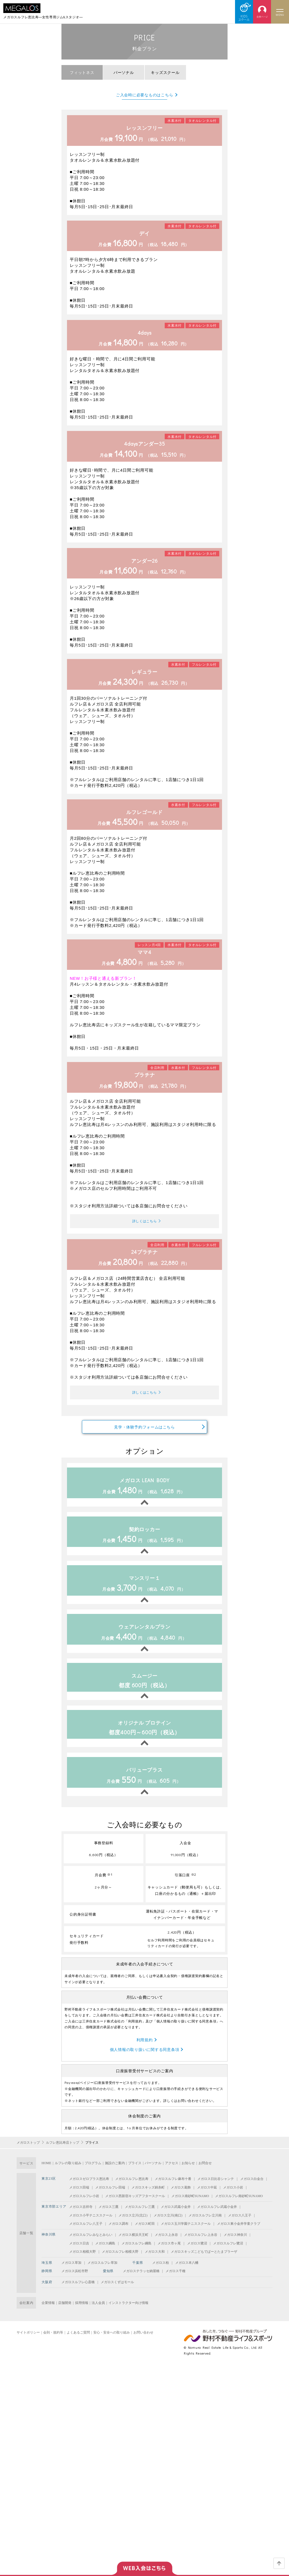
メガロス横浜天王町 (133, 2245)
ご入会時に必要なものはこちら (144, 94)
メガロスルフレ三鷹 (140, 2217)
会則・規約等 (53, 2342)
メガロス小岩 (233, 2197)
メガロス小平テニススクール (90, 2225)
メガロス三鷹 (108, 2217)
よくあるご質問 (78, 2342)
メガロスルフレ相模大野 (120, 2262)
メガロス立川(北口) (132, 2225)
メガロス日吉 (79, 2253)
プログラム (93, 2173)
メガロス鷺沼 (197, 2253)
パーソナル (153, 2173)
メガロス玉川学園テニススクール (186, 2234)
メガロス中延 (207, 2197)
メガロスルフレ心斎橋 (78, 2292)
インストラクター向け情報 (128, 2312)
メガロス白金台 (252, 2189)
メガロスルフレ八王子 (85, 2234)
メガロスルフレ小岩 (84, 2206)
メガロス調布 (118, 2234)
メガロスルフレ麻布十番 (173, 2189)
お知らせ (188, 2173)
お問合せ (205, 2173)
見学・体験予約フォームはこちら (144, 1435)
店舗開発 (64, 2312)
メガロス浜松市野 (74, 2281)
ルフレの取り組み (68, 2173)
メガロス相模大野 (82, 2262)
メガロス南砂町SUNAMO (190, 2206)
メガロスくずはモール (117, 2292)
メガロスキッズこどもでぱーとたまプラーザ (204, 2262)
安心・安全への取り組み (111, 2342)
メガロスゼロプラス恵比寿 (89, 2189)
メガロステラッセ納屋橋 (141, 2281)
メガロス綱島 (105, 2253)
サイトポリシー (28, 2342)
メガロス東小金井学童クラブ (238, 2234)
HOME (46, 2173)
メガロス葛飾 (181, 2197)
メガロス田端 (79, 2197)
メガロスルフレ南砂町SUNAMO (239, 2206)
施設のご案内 (115, 2173)
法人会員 (98, 2312)
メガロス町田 (145, 2234)
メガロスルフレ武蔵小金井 (217, 2217)
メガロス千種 (175, 2281)
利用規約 (144, 2049)
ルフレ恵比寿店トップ (62, 2152)
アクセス (171, 2173)
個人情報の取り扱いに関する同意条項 (144, 2059)
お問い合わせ (143, 2342)
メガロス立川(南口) (168, 2225)
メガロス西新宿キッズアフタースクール (135, 2206)
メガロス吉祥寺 (80, 2217)
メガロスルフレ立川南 (205, 2225)
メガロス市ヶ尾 (169, 2253)
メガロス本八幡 (186, 2272)
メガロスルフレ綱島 (136, 2253)
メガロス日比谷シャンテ (215, 2189)
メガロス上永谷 (166, 2245)
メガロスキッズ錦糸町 (148, 2197)
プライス (134, 2173)
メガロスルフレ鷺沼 (228, 2253)
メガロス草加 (71, 2272)
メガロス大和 (155, 2262)
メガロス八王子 (239, 2225)
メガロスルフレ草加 (102, 2272)
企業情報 (48, 2312)
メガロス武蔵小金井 (176, 2217)
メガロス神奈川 (235, 2245)
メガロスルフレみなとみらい (90, 2245)
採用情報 (81, 2312)
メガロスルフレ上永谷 (200, 2245)
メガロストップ (28, 2152)
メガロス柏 (160, 2272)
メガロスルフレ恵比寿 (131, 2189)
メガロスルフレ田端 (110, 2197)
